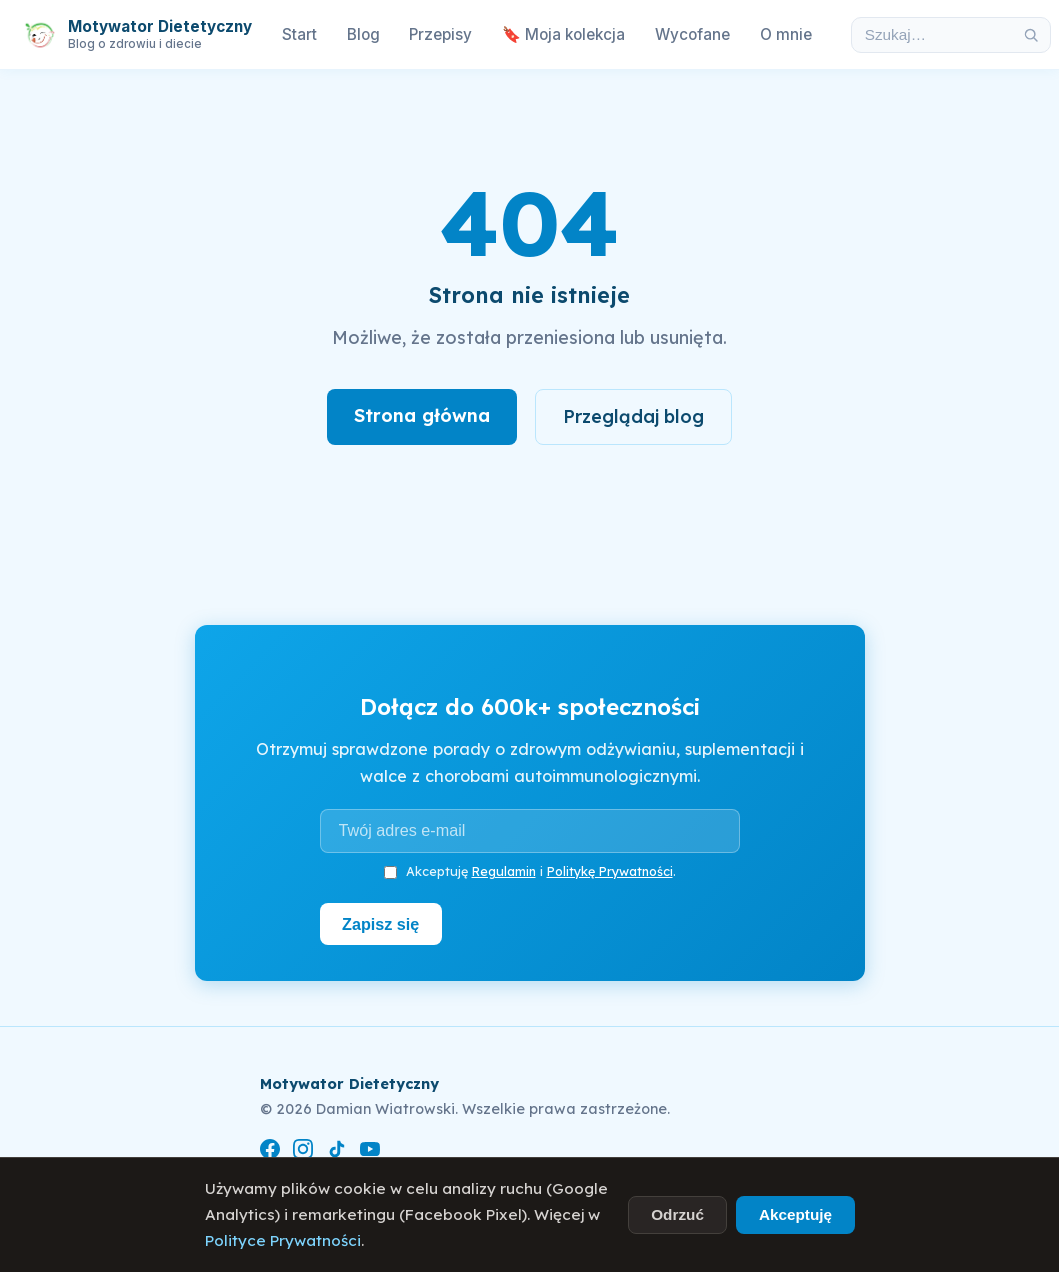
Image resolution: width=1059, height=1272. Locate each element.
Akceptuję (795, 1214)
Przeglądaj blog (633, 416)
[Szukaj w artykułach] (932, 35)
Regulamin (504, 871)
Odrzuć (677, 1214)
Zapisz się (380, 924)
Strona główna (422, 415)
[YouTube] (370, 1152)
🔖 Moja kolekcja (563, 34)
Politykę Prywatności (610, 871)
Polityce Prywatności (283, 1240)
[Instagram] (303, 1152)
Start (299, 34)
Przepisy (440, 34)
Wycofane (692, 34)
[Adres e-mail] (530, 831)
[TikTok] (337, 1152)
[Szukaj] (1031, 35)
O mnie (786, 34)
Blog (363, 34)
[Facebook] (270, 1152)
